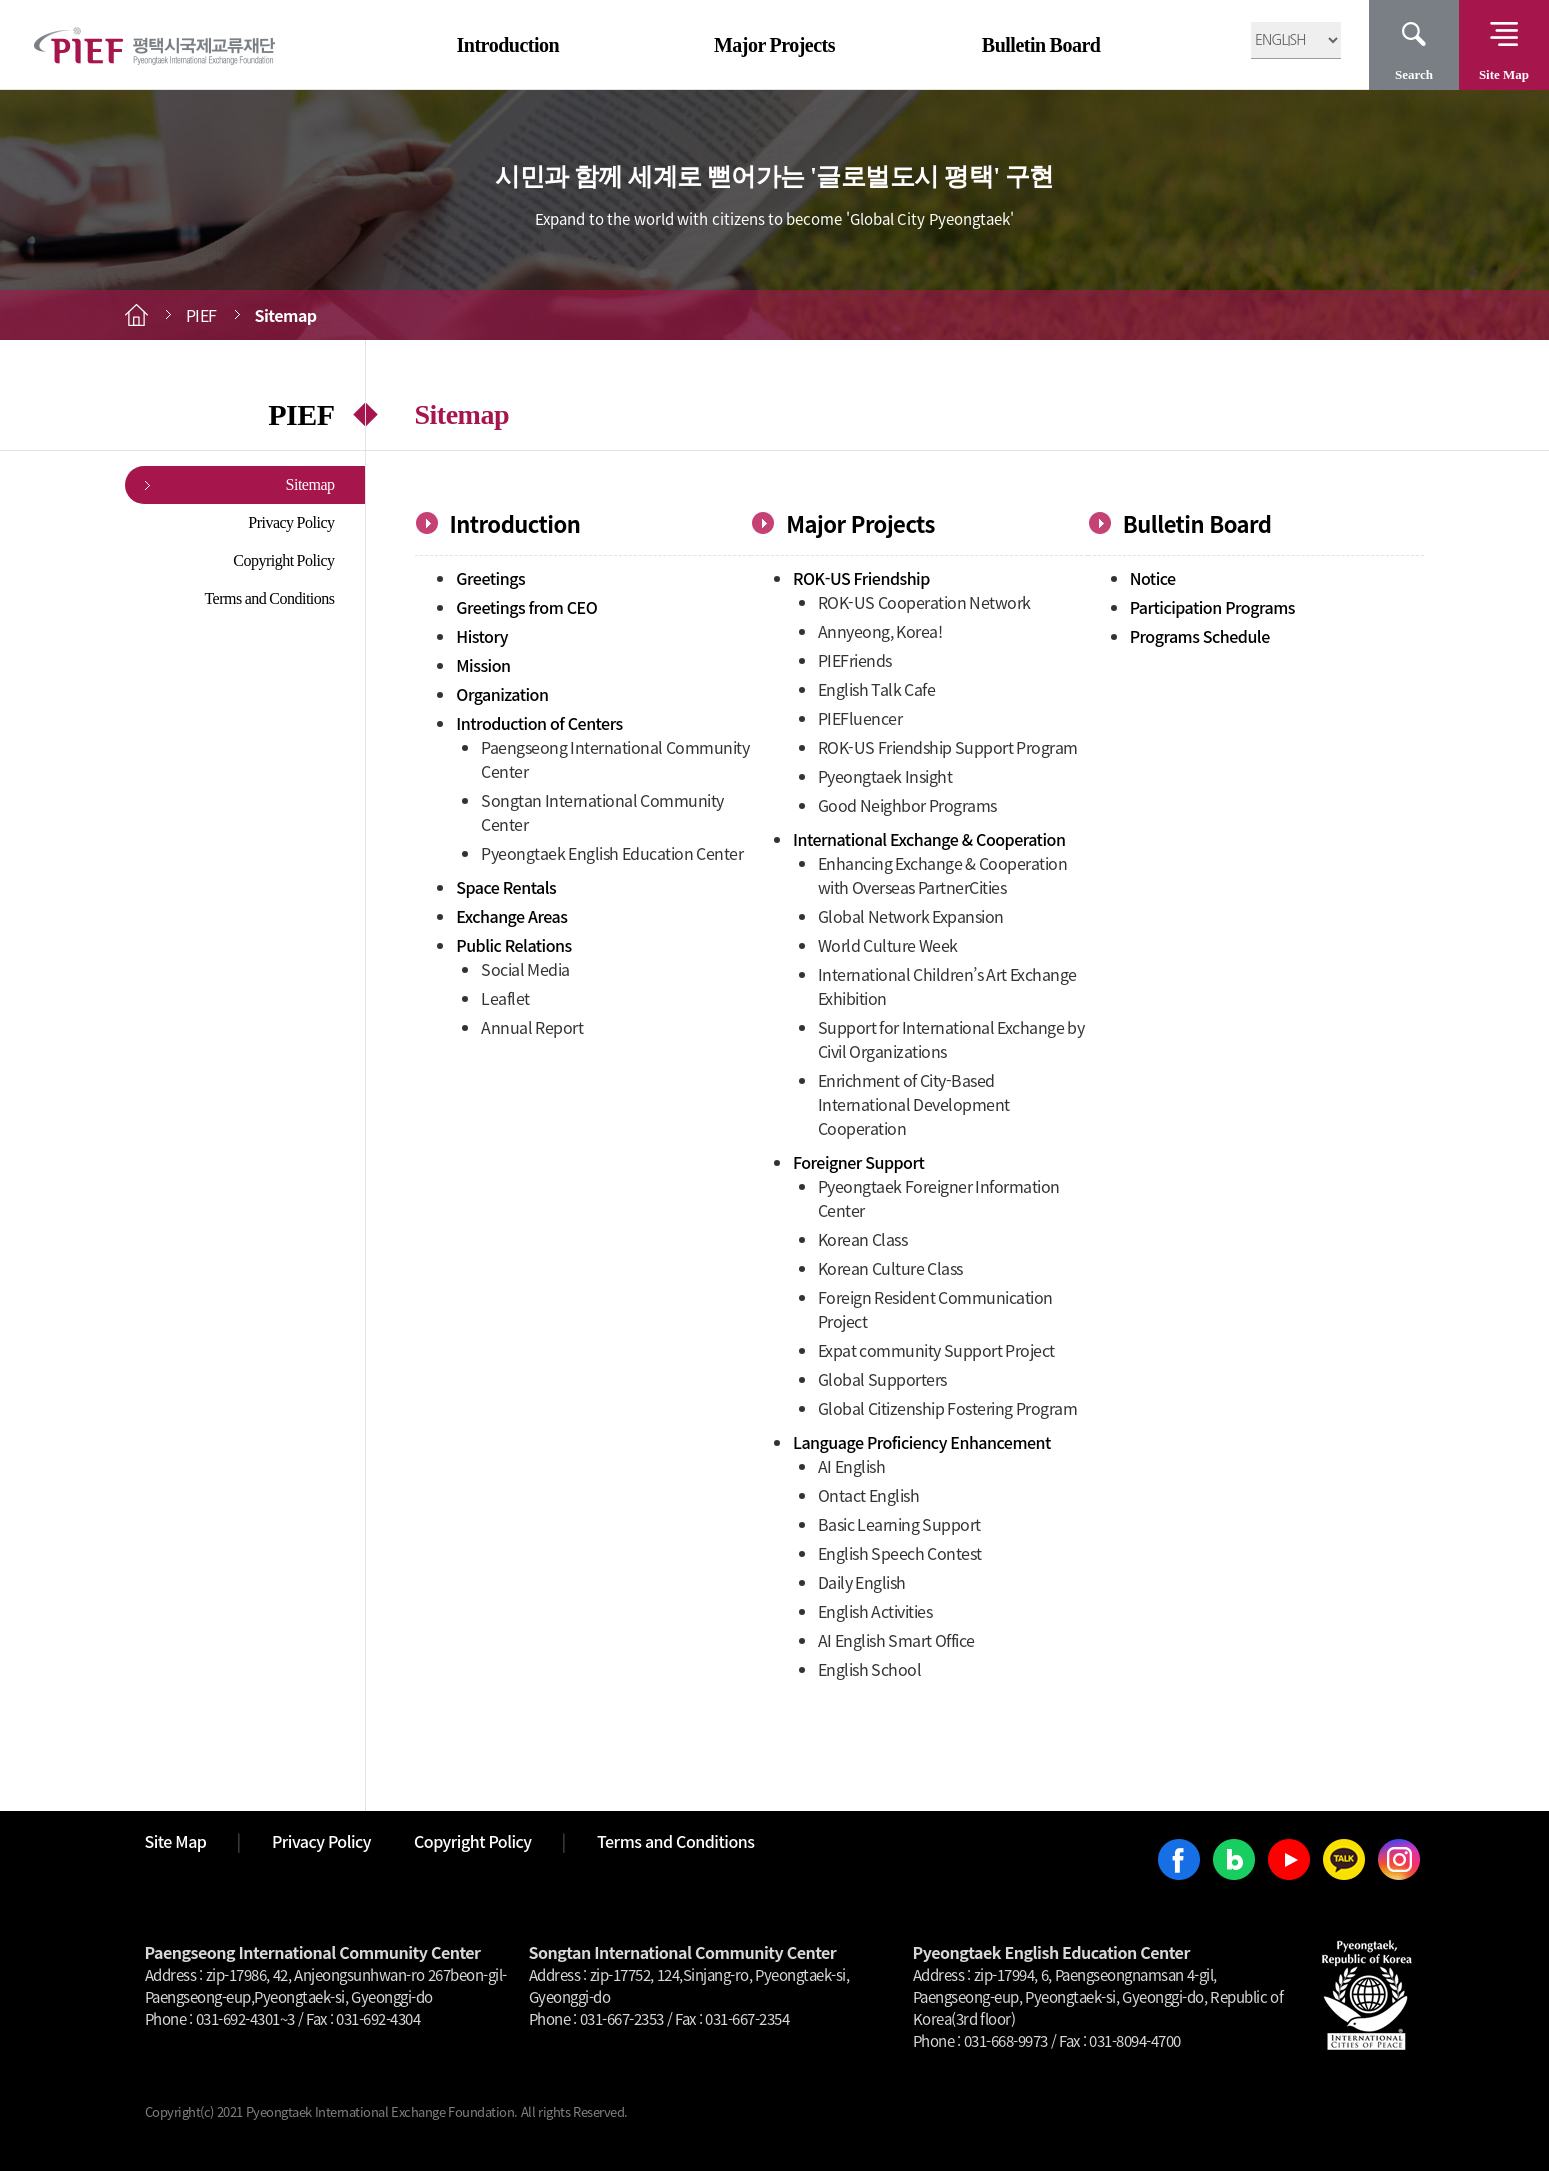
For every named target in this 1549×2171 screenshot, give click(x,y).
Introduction (508, 45)
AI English (852, 1466)
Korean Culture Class (890, 1268)
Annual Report (532, 1027)
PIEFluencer (860, 718)
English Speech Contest (900, 1553)
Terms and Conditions (269, 598)
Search (1414, 74)
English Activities (875, 1611)
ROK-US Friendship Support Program (948, 747)
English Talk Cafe (877, 689)
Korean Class (863, 1239)
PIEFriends (855, 660)
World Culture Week (888, 945)
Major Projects (774, 45)
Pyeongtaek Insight (885, 776)
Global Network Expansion (911, 916)
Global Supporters (882, 1379)
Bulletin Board (1041, 45)
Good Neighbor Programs (907, 805)
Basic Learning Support (899, 1524)
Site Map (1504, 74)
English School (870, 1669)
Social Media (525, 969)
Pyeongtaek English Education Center (612, 853)
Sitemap (310, 484)
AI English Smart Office (896, 1640)
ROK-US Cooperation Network (924, 602)
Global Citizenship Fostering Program (948, 1408)
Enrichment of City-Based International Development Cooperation (914, 1104)
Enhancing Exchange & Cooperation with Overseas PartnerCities (943, 875)
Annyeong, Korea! (880, 631)
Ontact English (869, 1495)
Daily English (862, 1582)
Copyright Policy (283, 560)
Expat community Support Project (936, 1350)
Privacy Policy (291, 522)
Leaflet (505, 998)
